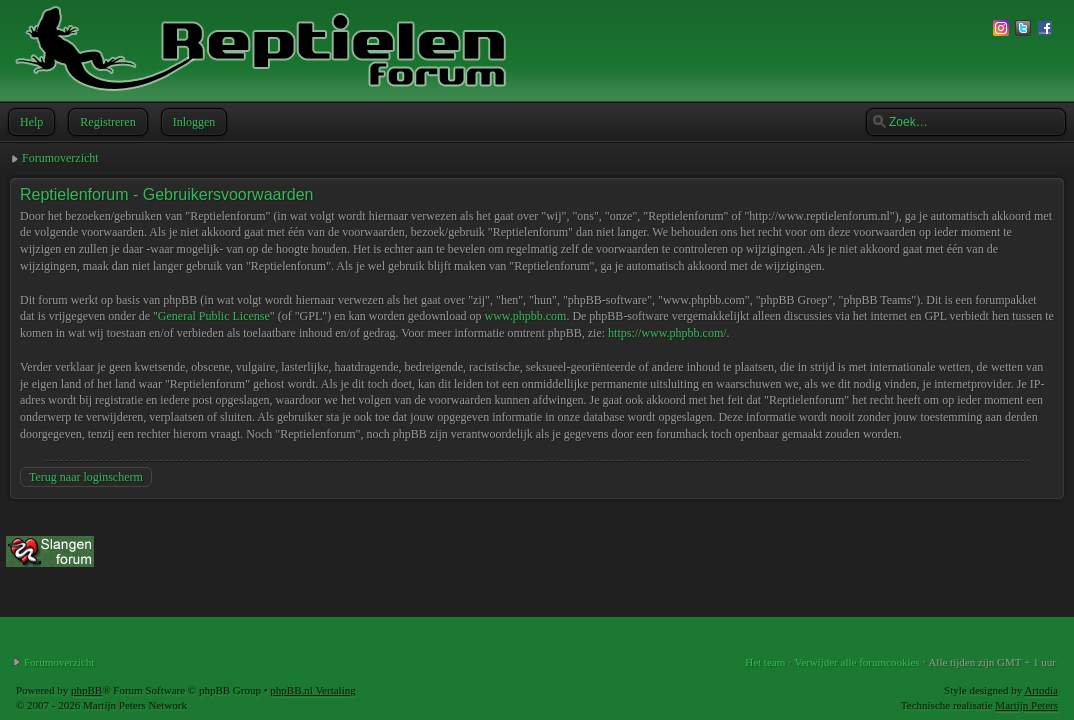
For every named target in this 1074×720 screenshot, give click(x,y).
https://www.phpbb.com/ (667, 333)
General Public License (214, 316)
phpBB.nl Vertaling (312, 690)
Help (29, 122)
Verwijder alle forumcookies (856, 662)
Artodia (1041, 690)
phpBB (86, 690)
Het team (765, 662)
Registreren (105, 122)
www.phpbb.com (525, 316)
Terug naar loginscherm (86, 477)
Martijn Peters (1026, 705)
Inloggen (192, 122)
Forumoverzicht (60, 158)
